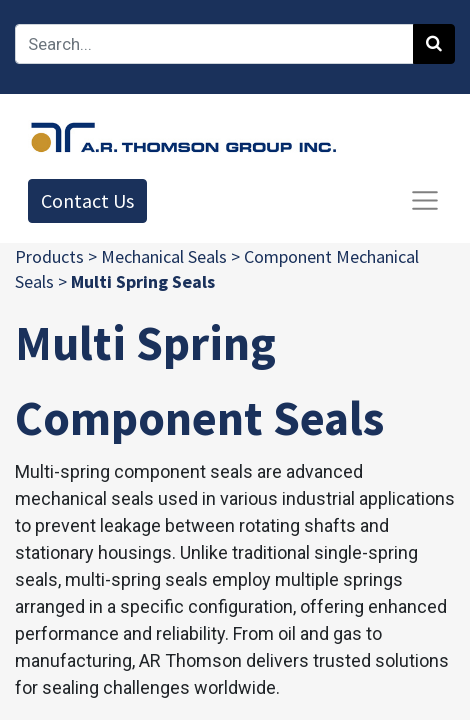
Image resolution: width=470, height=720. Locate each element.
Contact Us (87, 200)
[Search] (434, 44)
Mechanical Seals (164, 256)
